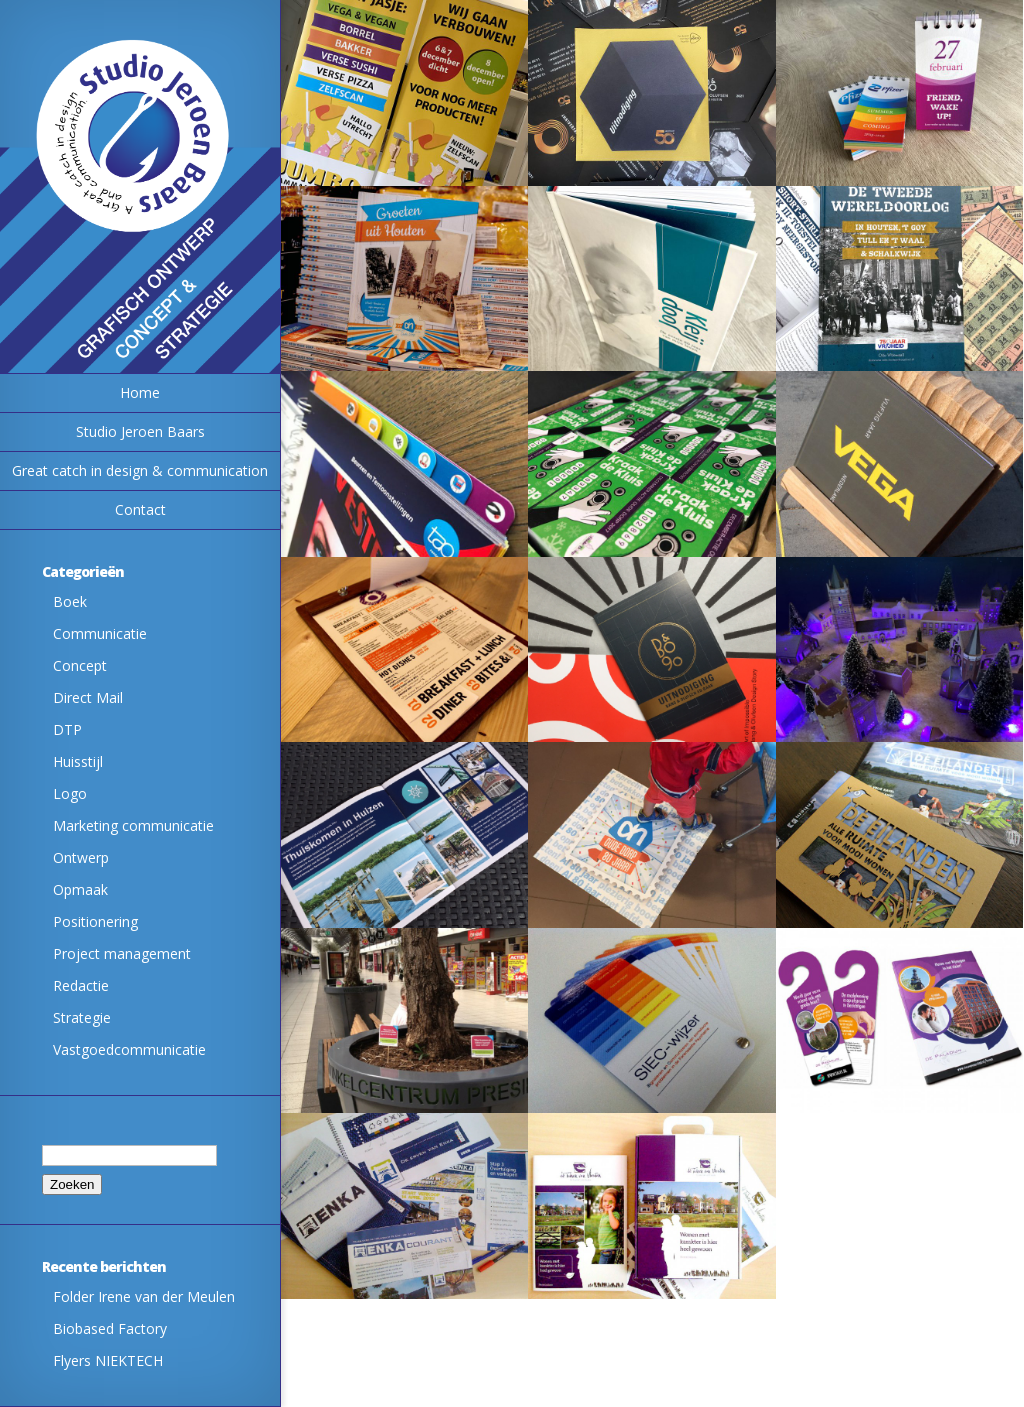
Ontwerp (81, 857)
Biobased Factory (110, 1328)
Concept (80, 665)
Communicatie (100, 633)
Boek (70, 601)
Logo (70, 793)
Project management (122, 953)
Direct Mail (88, 697)
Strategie (82, 1017)
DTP (67, 729)
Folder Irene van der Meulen (144, 1296)
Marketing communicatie (133, 825)
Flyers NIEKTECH (108, 1360)
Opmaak (80, 889)
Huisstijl (78, 761)
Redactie (81, 985)
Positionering (95, 921)
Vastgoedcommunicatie (129, 1049)
